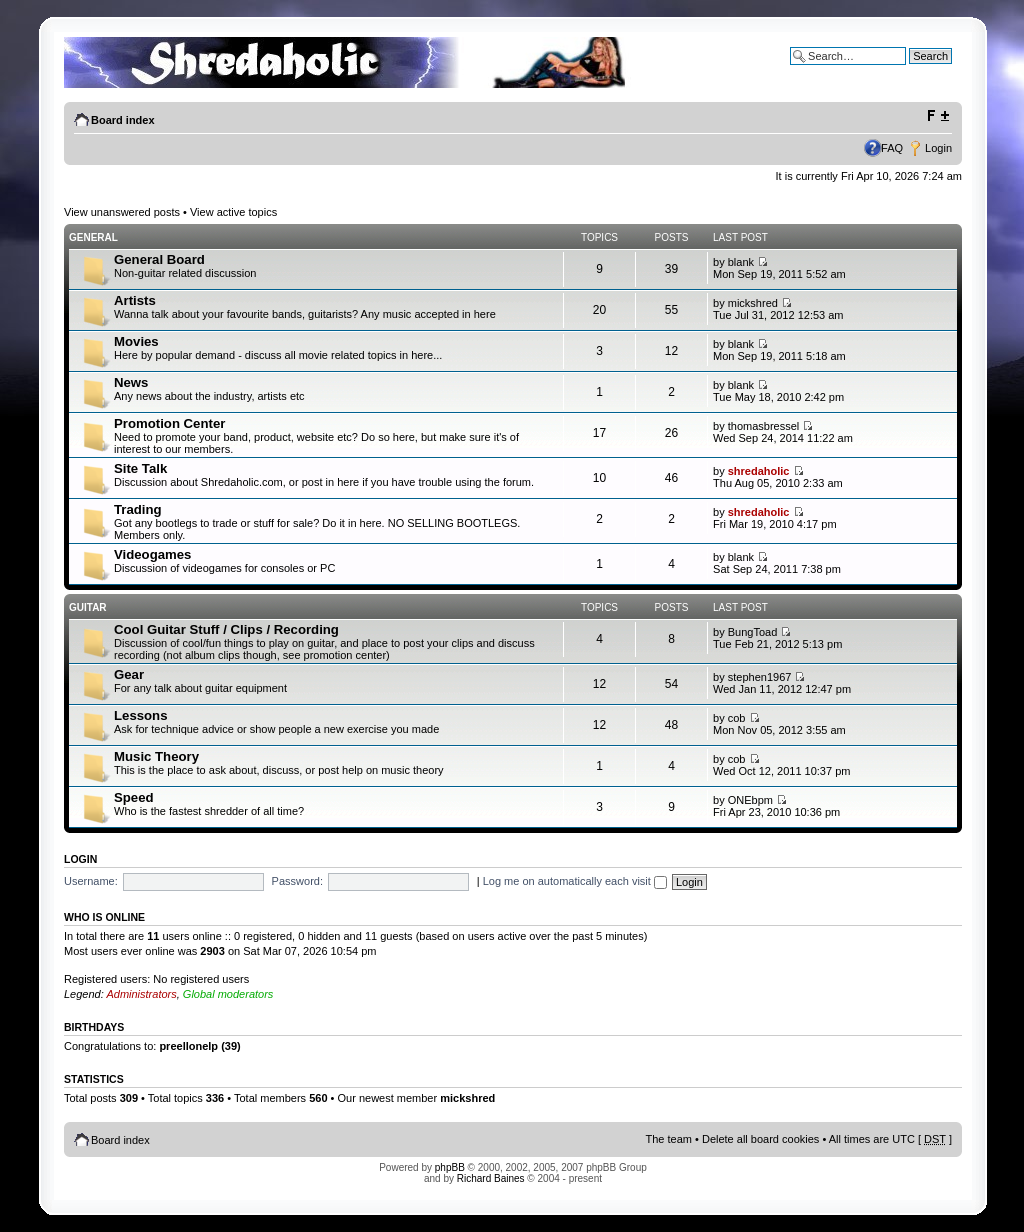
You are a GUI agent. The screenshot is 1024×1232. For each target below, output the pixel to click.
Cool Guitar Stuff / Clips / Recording (226, 629)
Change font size (937, 116)
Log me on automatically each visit (575, 881)
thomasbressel (764, 426)
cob (737, 718)
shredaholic (759, 471)
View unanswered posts (122, 212)
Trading (138, 509)
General (93, 237)
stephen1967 (760, 677)
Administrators (141, 994)
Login (938, 148)
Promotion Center (169, 423)
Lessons (141, 715)
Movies (136, 341)
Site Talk (140, 468)
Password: (297, 881)
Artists (135, 300)
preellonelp (188, 1046)
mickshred (753, 303)
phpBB (450, 1167)
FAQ (892, 148)
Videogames (152, 554)
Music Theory (156, 756)
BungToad (753, 632)
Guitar (88, 607)
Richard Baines (491, 1178)
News (131, 382)
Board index (123, 120)
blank (741, 262)
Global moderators (228, 994)
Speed (134, 797)
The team (669, 1139)
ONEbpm (750, 800)
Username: (91, 881)
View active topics (233, 212)
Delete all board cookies (760, 1139)
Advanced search (909, 71)
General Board (159, 259)
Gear (129, 674)
